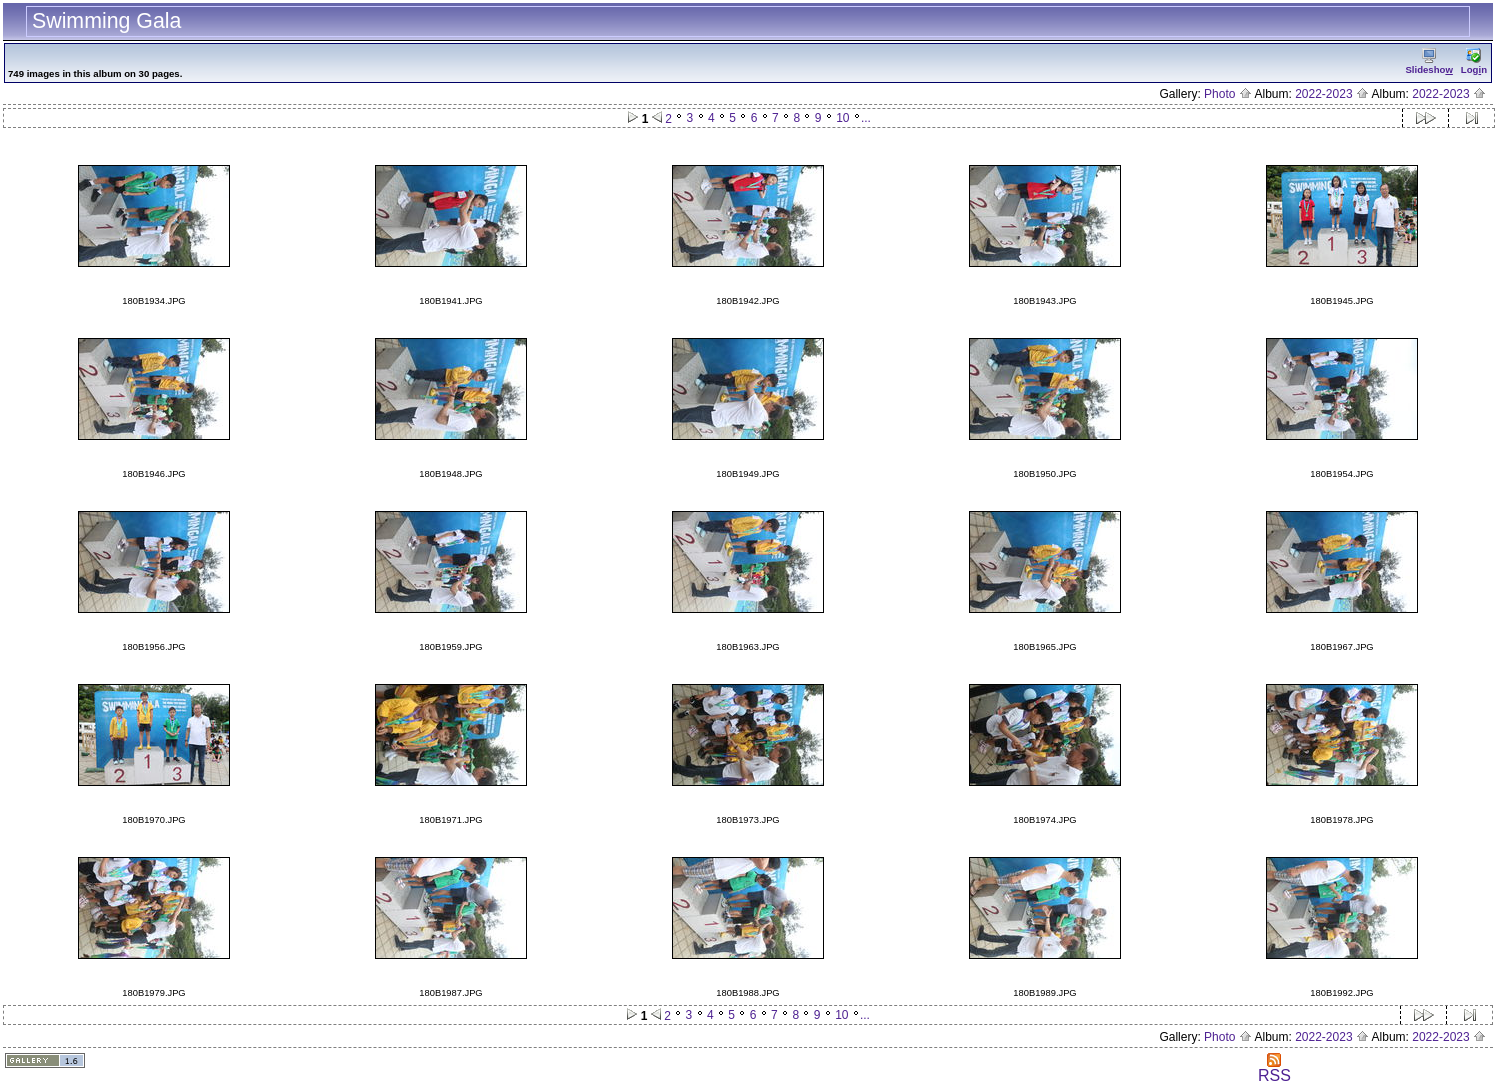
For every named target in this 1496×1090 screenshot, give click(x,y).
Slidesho (1428, 61)
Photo (1228, 94)
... (866, 118)
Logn (1474, 61)
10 (842, 118)
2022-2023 (1332, 94)
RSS (1274, 1068)
